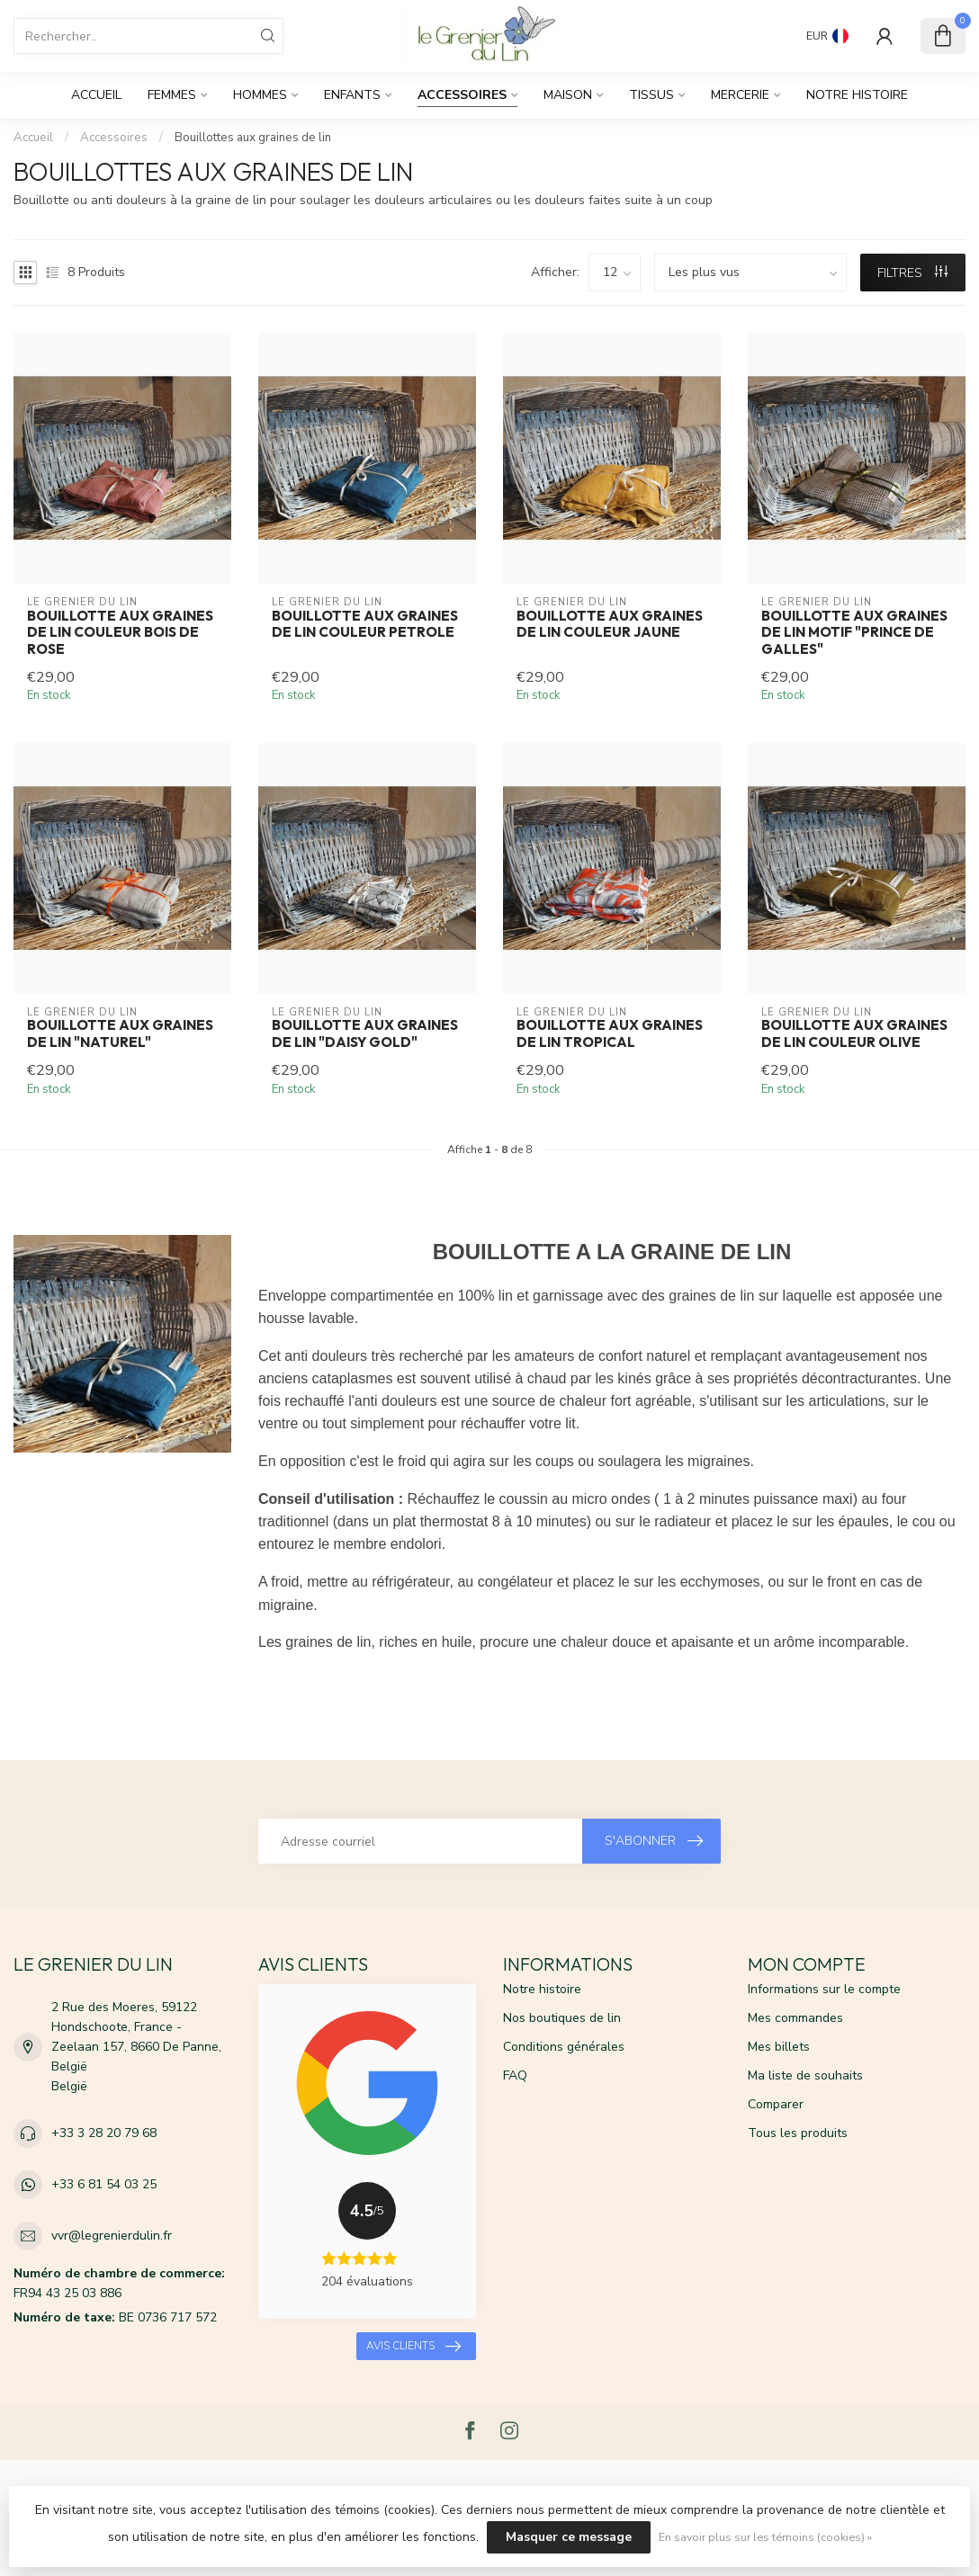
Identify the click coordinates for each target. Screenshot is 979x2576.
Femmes (172, 94)
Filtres (912, 273)
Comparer (776, 2104)
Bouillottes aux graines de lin (253, 138)
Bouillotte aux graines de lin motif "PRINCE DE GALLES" (854, 632)
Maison (567, 94)
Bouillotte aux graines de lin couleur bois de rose (120, 632)
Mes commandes (795, 2017)
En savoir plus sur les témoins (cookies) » (765, 2537)
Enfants (352, 94)
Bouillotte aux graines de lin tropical (609, 1033)
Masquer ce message (569, 2536)
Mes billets (779, 2046)
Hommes (260, 94)
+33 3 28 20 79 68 (104, 2133)
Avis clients (413, 2346)
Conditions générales (563, 2046)
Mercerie (740, 94)
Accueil (96, 94)
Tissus (651, 94)
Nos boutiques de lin (562, 2017)
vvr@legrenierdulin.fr (111, 2235)
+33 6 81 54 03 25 (104, 2184)
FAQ (515, 2075)
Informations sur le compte (824, 1989)
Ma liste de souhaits (805, 2075)
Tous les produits (798, 2133)
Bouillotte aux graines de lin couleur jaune (609, 624)
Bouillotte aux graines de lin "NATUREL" (120, 1033)
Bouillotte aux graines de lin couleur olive (854, 1033)
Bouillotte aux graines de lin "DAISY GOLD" (365, 1033)
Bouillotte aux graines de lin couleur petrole (365, 624)
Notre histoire (857, 94)
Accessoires (462, 94)
